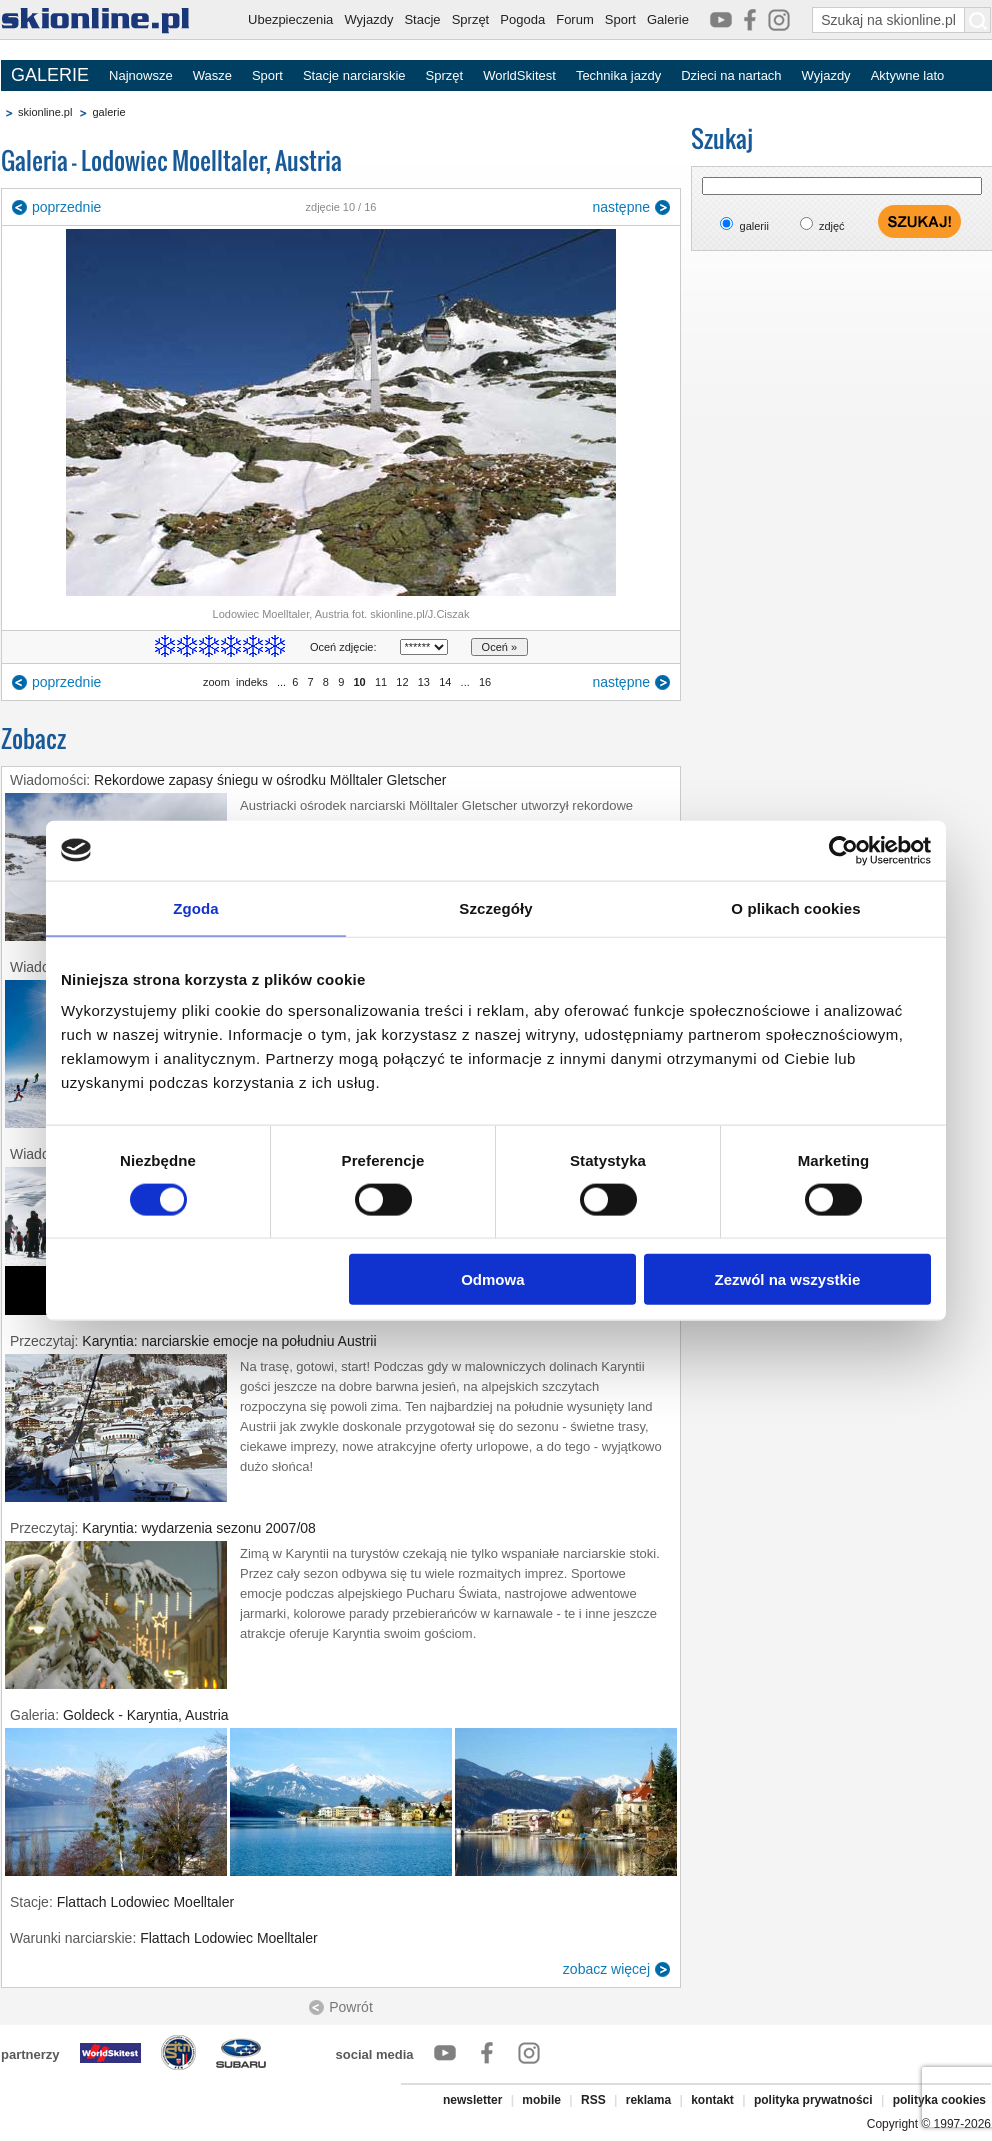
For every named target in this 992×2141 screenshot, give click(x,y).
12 (402, 682)
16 (485, 682)
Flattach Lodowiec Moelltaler (145, 1902)
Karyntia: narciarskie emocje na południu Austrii (229, 1341)
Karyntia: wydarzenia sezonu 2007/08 (198, 1528)
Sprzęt (471, 19)
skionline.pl (45, 112)
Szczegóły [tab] (495, 907)
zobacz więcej (606, 1969)
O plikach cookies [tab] (795, 907)
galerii (754, 226)
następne (621, 207)
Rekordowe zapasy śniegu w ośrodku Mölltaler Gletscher (270, 780)
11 (381, 682)
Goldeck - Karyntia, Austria (146, 1715)
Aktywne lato (908, 75)
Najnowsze (141, 75)
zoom (216, 682)
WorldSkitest (519, 75)
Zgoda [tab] (196, 907)
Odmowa (492, 1279)
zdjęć (832, 226)
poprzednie (66, 207)
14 (445, 682)
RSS (593, 2100)
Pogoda (522, 19)
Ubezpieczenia (290, 19)
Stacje (422, 19)
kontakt (712, 2100)
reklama (648, 2100)
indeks (252, 682)
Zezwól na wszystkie (788, 1279)
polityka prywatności (813, 2100)
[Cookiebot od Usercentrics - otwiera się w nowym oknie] (843, 850)
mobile (541, 2100)
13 (424, 682)
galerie (108, 112)
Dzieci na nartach (731, 75)
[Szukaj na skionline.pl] (978, 20)
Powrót (351, 2007)
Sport (620, 19)
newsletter (472, 2100)
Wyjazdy (368, 19)
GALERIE (50, 75)
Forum (575, 19)
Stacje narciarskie (354, 75)
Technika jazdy (618, 75)
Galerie (668, 19)
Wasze (212, 75)
